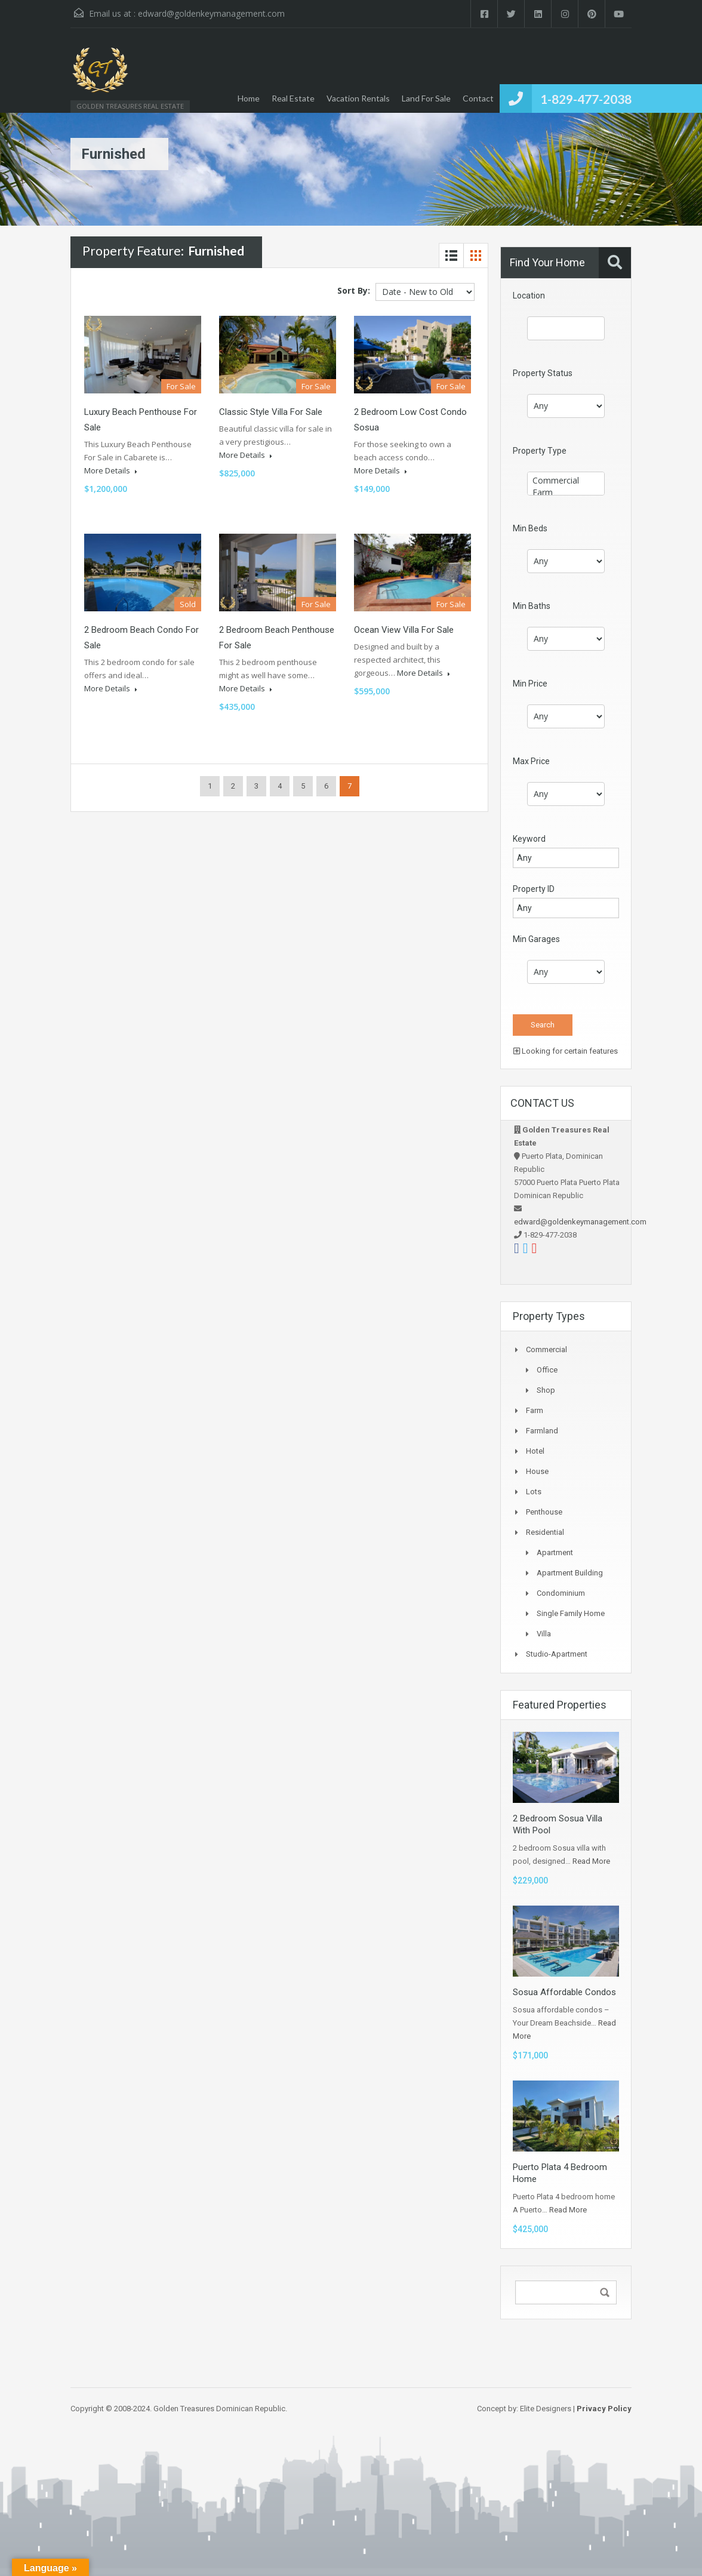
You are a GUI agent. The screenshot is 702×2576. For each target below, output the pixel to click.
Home (249, 98)
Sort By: (353, 290)
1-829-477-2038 (586, 98)
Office (547, 1369)
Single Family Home (571, 1613)
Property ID (534, 889)
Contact (478, 98)
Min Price (530, 683)
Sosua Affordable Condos (564, 1992)
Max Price (531, 761)
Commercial (566, 481)
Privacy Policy (604, 2408)
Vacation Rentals (358, 98)
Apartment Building (570, 1572)
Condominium (561, 1593)
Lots (533, 1491)
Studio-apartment (556, 1653)
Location (529, 295)
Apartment (555, 1552)
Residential (545, 1532)
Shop (546, 1390)
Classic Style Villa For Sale (270, 412)
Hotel (535, 1451)
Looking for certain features (565, 1051)
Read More (591, 1861)
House (537, 1471)
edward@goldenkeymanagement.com (211, 13)
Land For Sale (426, 98)
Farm (566, 492)
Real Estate (293, 98)
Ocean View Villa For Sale (404, 629)
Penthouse (544, 1511)
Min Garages (536, 939)
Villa (544, 1633)
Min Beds (530, 528)
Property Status (542, 373)
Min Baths (531, 606)
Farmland (542, 1430)
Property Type (539, 451)
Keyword (529, 839)
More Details (110, 470)
